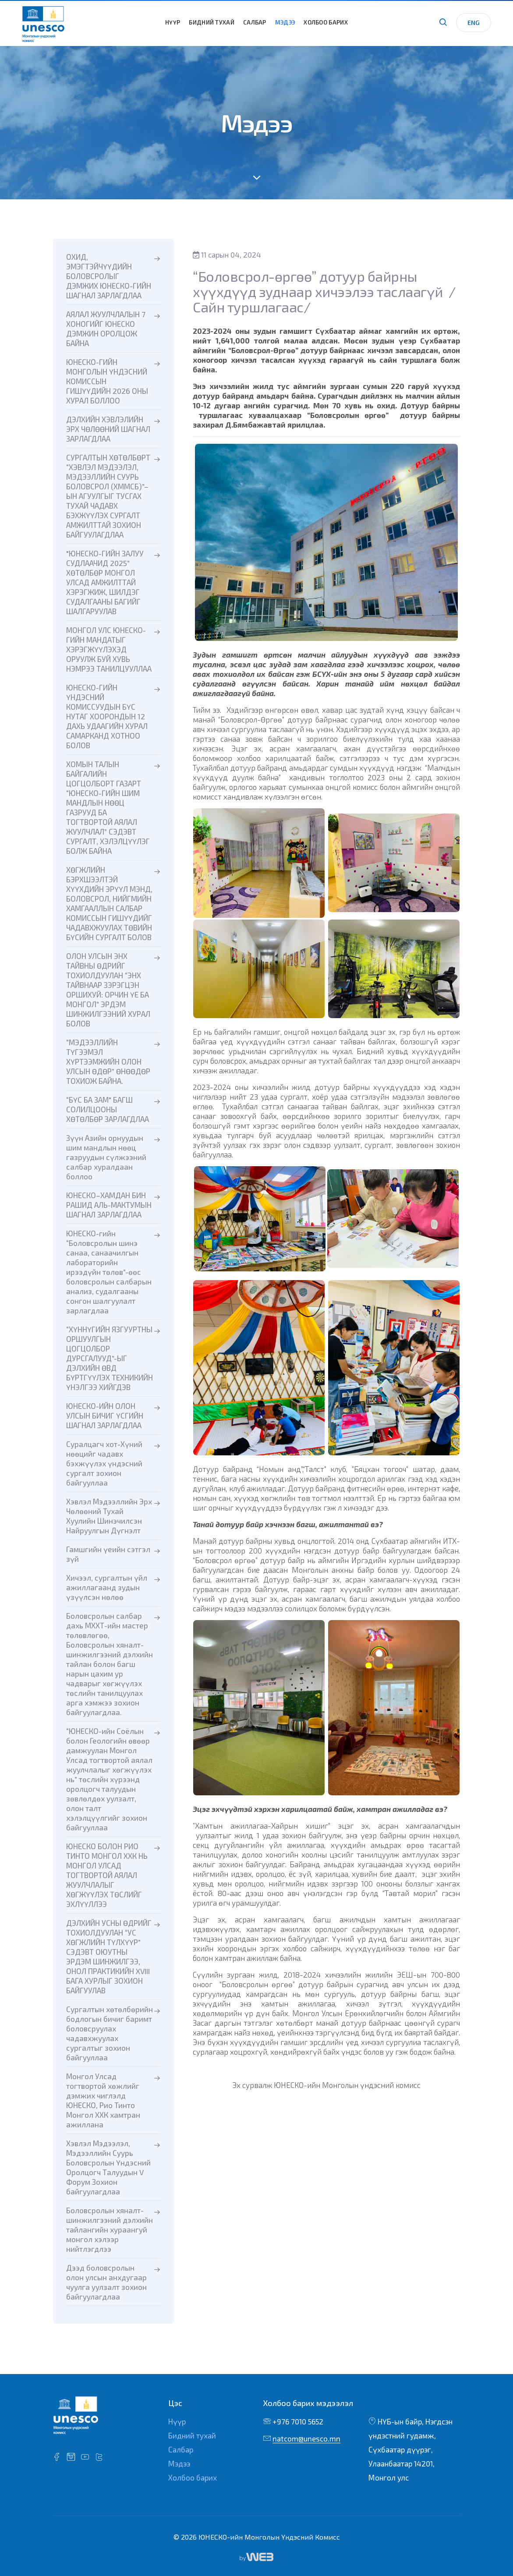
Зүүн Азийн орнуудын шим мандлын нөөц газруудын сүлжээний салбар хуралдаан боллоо (106, 1157)
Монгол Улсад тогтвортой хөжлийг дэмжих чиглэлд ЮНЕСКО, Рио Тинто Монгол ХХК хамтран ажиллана (103, 2100)
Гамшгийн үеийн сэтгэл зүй (108, 1554)
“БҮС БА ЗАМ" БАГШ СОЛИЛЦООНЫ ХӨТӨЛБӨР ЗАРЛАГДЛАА (107, 1109)
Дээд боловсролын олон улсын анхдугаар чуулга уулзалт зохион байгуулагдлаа (106, 2282)
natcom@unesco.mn (306, 2438)
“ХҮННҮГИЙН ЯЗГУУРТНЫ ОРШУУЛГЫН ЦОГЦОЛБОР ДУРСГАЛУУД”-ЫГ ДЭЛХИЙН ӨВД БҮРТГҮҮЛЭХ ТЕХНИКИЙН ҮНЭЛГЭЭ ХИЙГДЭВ (109, 1358)
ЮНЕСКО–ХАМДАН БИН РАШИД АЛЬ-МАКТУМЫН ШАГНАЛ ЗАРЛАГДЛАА (109, 1205)
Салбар (254, 22)
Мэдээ (285, 22)
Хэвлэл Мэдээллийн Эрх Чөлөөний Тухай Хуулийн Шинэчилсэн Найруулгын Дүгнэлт (109, 1516)
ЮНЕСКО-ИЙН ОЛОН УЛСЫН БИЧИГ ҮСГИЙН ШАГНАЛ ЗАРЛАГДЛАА (104, 1415)
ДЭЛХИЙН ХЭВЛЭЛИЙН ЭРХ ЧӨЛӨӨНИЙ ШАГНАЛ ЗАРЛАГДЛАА (108, 429)
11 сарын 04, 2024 (227, 254)
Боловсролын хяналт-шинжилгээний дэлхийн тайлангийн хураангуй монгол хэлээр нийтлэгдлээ (109, 2229)
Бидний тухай (211, 22)
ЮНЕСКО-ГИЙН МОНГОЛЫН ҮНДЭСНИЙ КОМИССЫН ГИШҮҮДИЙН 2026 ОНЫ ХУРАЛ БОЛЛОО (107, 381)
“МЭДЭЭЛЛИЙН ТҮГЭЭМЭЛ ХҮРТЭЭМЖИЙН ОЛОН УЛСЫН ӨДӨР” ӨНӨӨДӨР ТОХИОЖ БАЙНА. (108, 1061)
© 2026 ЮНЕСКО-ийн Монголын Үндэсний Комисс (256, 2537)
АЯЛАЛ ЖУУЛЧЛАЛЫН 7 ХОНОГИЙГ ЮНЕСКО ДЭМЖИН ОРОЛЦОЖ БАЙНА (105, 328)
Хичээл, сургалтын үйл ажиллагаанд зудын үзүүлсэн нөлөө (106, 1587)
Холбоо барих (326, 22)
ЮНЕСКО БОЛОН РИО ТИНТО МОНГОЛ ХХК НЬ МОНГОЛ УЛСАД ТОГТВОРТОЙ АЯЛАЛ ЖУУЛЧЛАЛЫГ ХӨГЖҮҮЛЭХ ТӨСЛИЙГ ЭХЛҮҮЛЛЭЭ (107, 1875)
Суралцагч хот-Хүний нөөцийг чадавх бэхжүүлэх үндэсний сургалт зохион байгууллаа (104, 1463)
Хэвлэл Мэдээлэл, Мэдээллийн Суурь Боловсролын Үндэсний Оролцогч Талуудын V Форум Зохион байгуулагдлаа (108, 2167)
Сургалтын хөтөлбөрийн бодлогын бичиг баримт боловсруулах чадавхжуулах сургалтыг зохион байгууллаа (109, 2033)
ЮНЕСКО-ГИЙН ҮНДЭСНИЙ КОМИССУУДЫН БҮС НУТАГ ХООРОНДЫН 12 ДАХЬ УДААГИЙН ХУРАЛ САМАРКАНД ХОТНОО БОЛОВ (107, 716)
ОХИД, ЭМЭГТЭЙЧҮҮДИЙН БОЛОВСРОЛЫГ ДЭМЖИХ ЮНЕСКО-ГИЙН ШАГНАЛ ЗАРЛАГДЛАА (108, 276)
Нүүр (172, 22)
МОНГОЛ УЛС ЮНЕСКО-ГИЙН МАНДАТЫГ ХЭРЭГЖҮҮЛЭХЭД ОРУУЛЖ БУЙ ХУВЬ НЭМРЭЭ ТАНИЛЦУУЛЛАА (109, 649)
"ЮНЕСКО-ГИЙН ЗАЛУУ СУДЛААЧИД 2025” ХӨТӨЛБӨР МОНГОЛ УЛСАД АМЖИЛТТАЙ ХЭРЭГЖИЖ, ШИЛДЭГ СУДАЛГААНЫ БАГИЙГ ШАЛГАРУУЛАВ (105, 582)
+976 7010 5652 (297, 2421)
